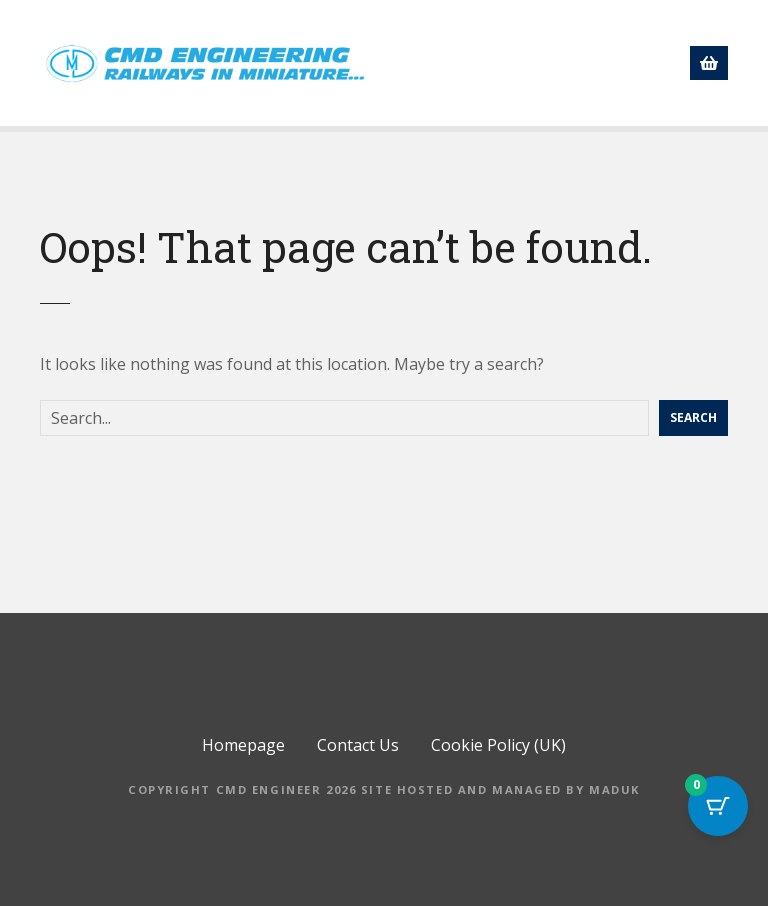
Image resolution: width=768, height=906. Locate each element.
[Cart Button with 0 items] (718, 806)
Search (693, 435)
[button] (698, 70)
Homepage (477, 27)
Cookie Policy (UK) (498, 763)
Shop (579, 27)
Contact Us (606, 73)
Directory (489, 73)
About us (674, 27)
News (392, 73)
